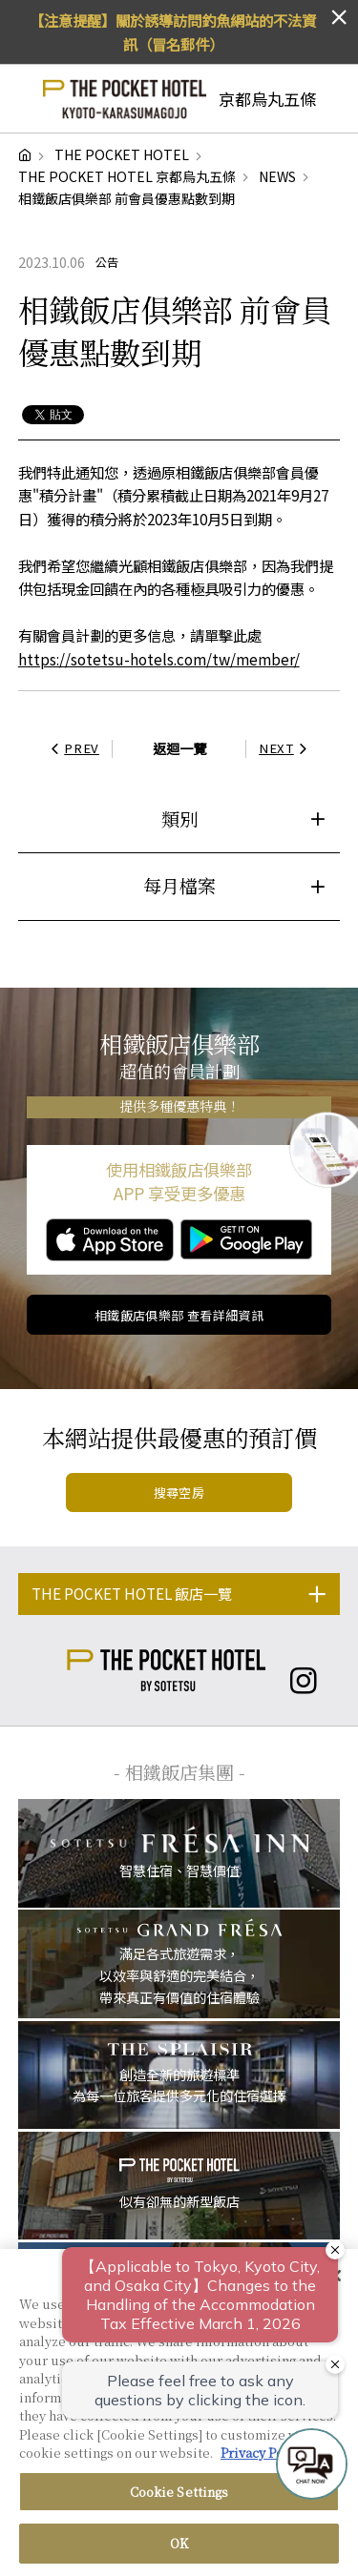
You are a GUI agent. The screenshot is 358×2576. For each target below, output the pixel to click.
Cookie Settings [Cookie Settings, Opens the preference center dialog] (179, 2498)
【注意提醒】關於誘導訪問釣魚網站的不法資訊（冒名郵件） (173, 31)
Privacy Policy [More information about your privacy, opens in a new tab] (263, 2459)
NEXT (285, 748)
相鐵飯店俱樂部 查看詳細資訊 (179, 1315)
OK (179, 2551)
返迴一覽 (179, 748)
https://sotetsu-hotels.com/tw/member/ (159, 658)
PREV (72, 748)
